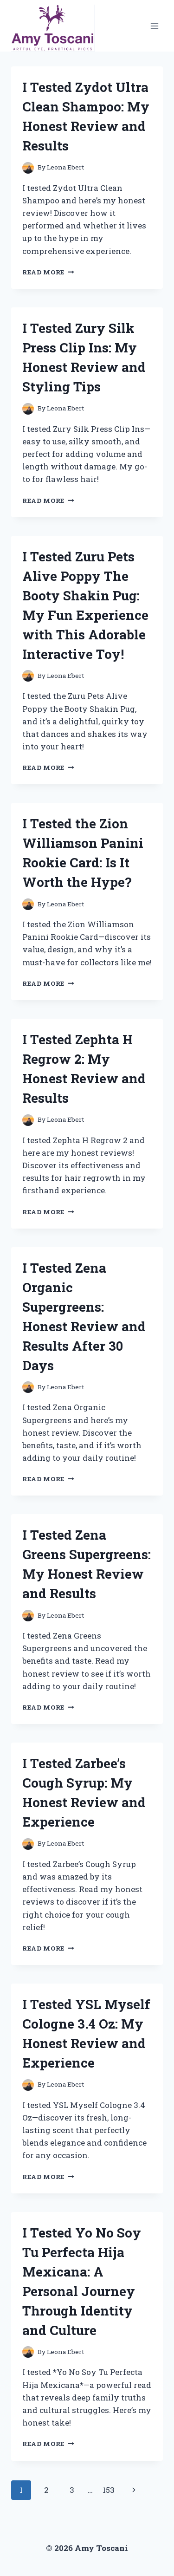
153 (109, 2490)
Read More (48, 272)
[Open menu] (154, 26)
